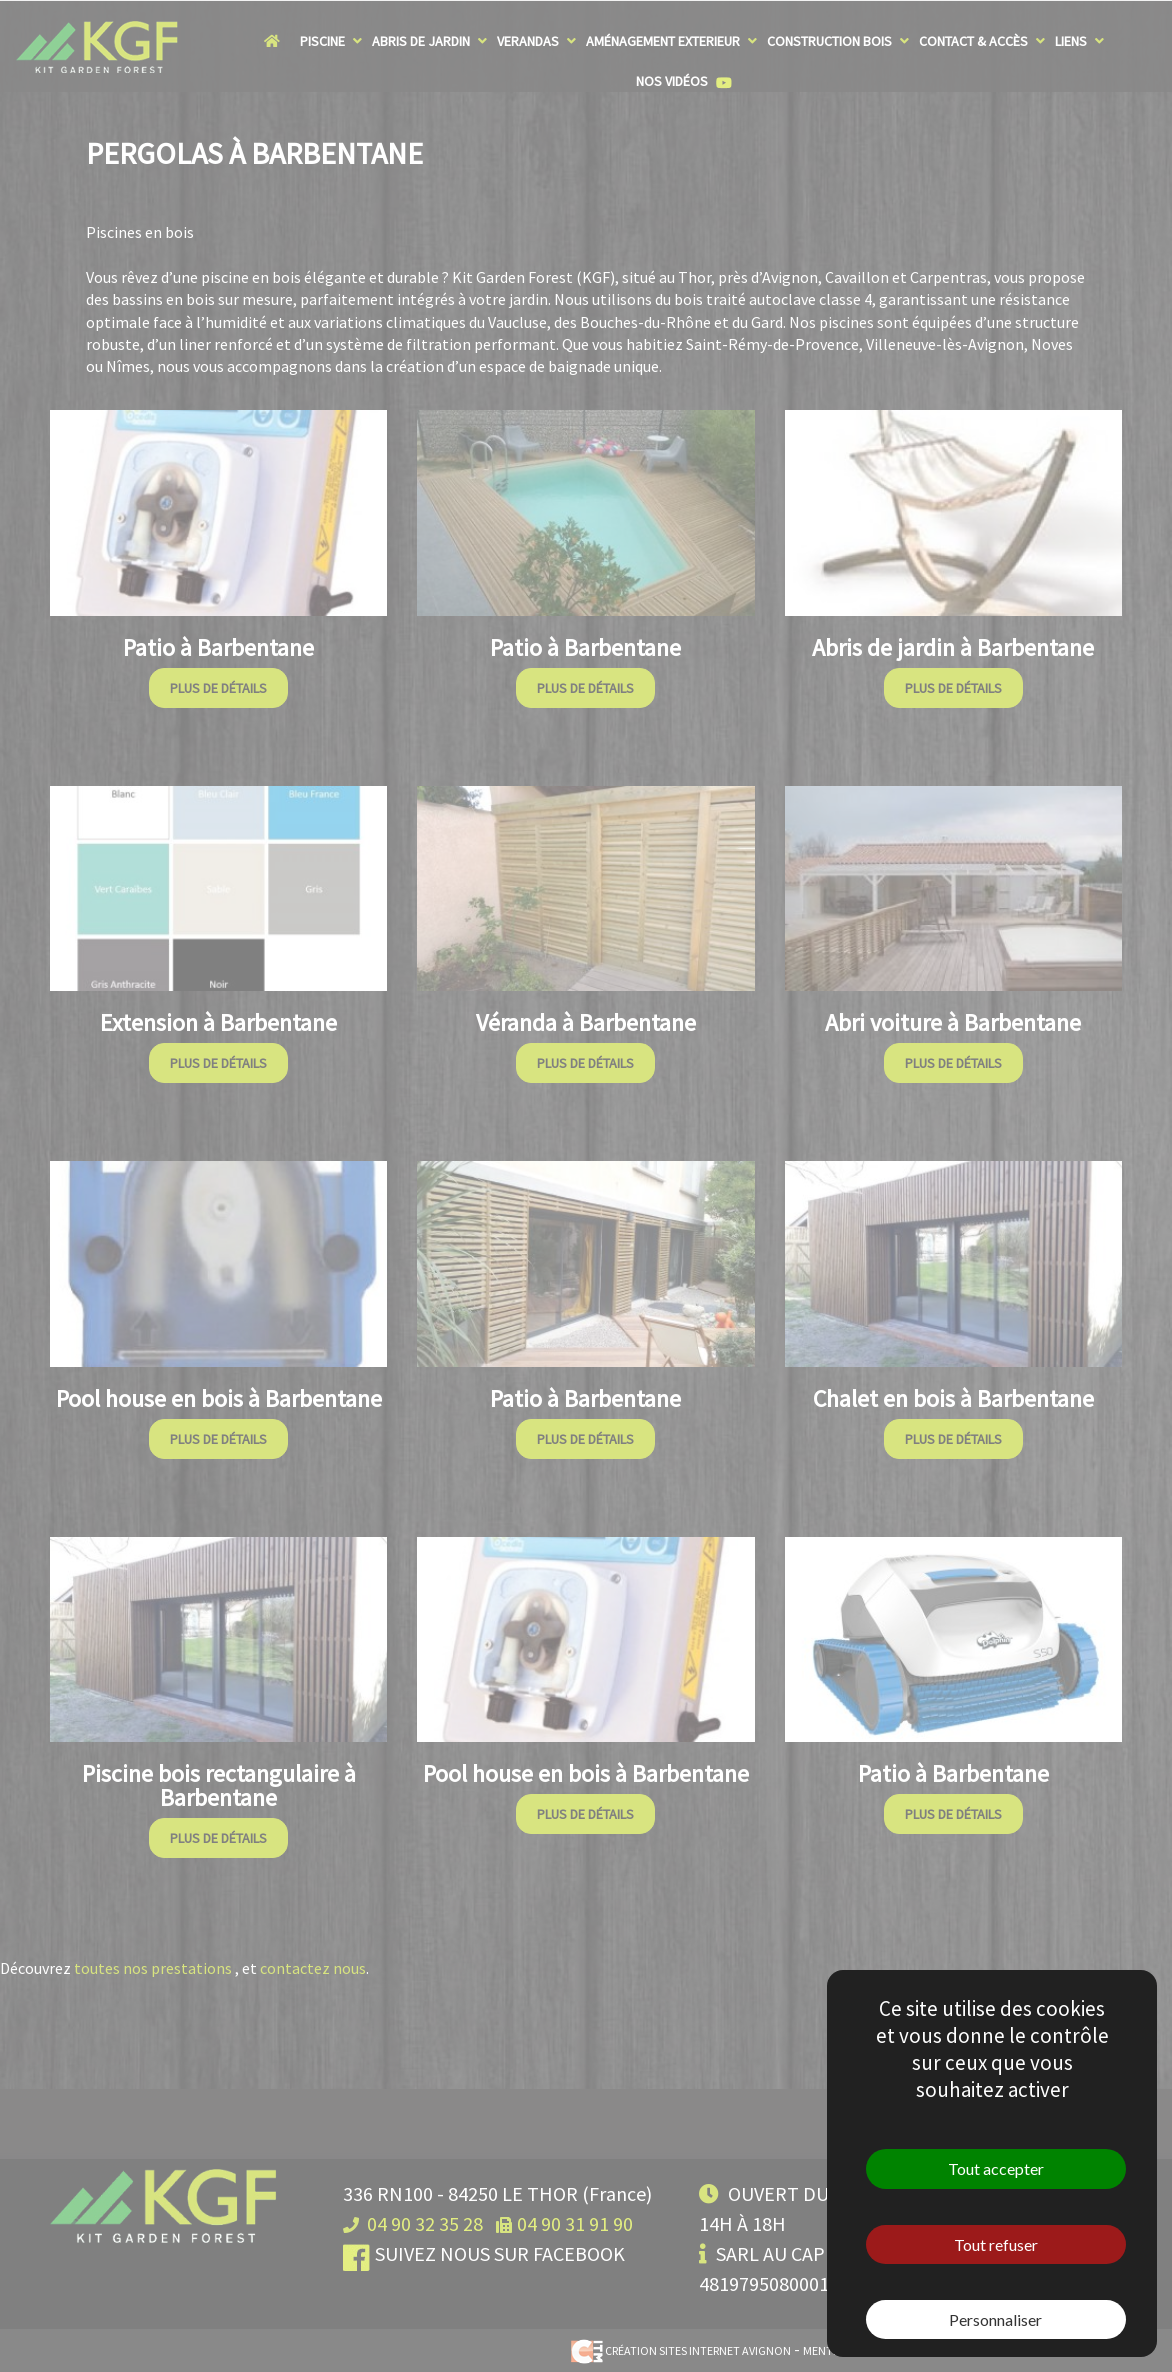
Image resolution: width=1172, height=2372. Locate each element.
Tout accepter (996, 2168)
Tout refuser (996, 2244)
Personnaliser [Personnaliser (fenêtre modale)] (995, 2319)
